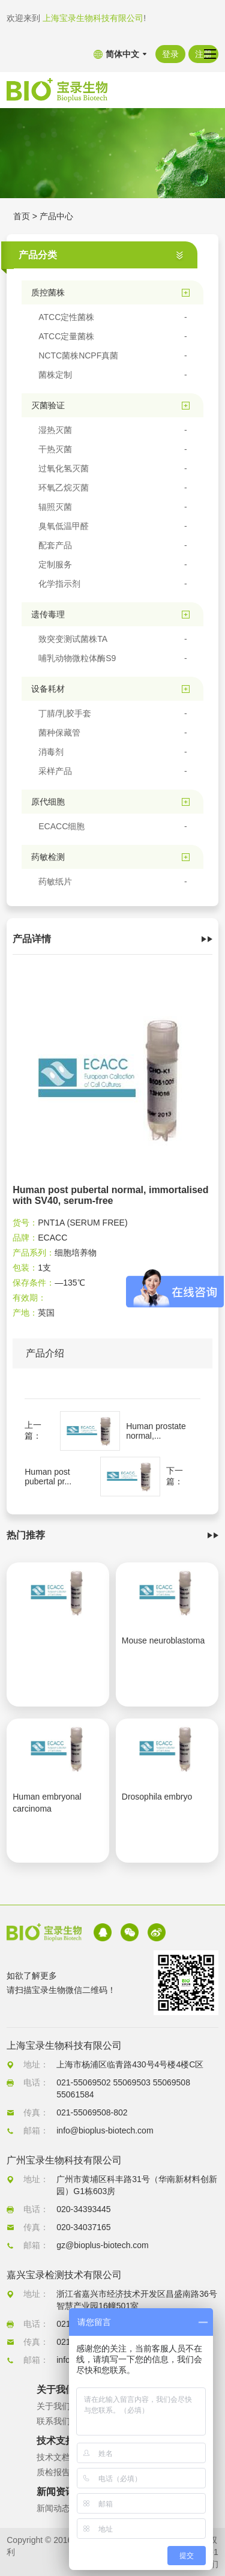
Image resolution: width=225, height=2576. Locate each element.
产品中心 (56, 216)
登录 (170, 54)
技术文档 (53, 2457)
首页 (21, 216)
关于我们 (53, 2406)
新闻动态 (53, 2508)
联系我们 (53, 2421)
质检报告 (53, 2472)
